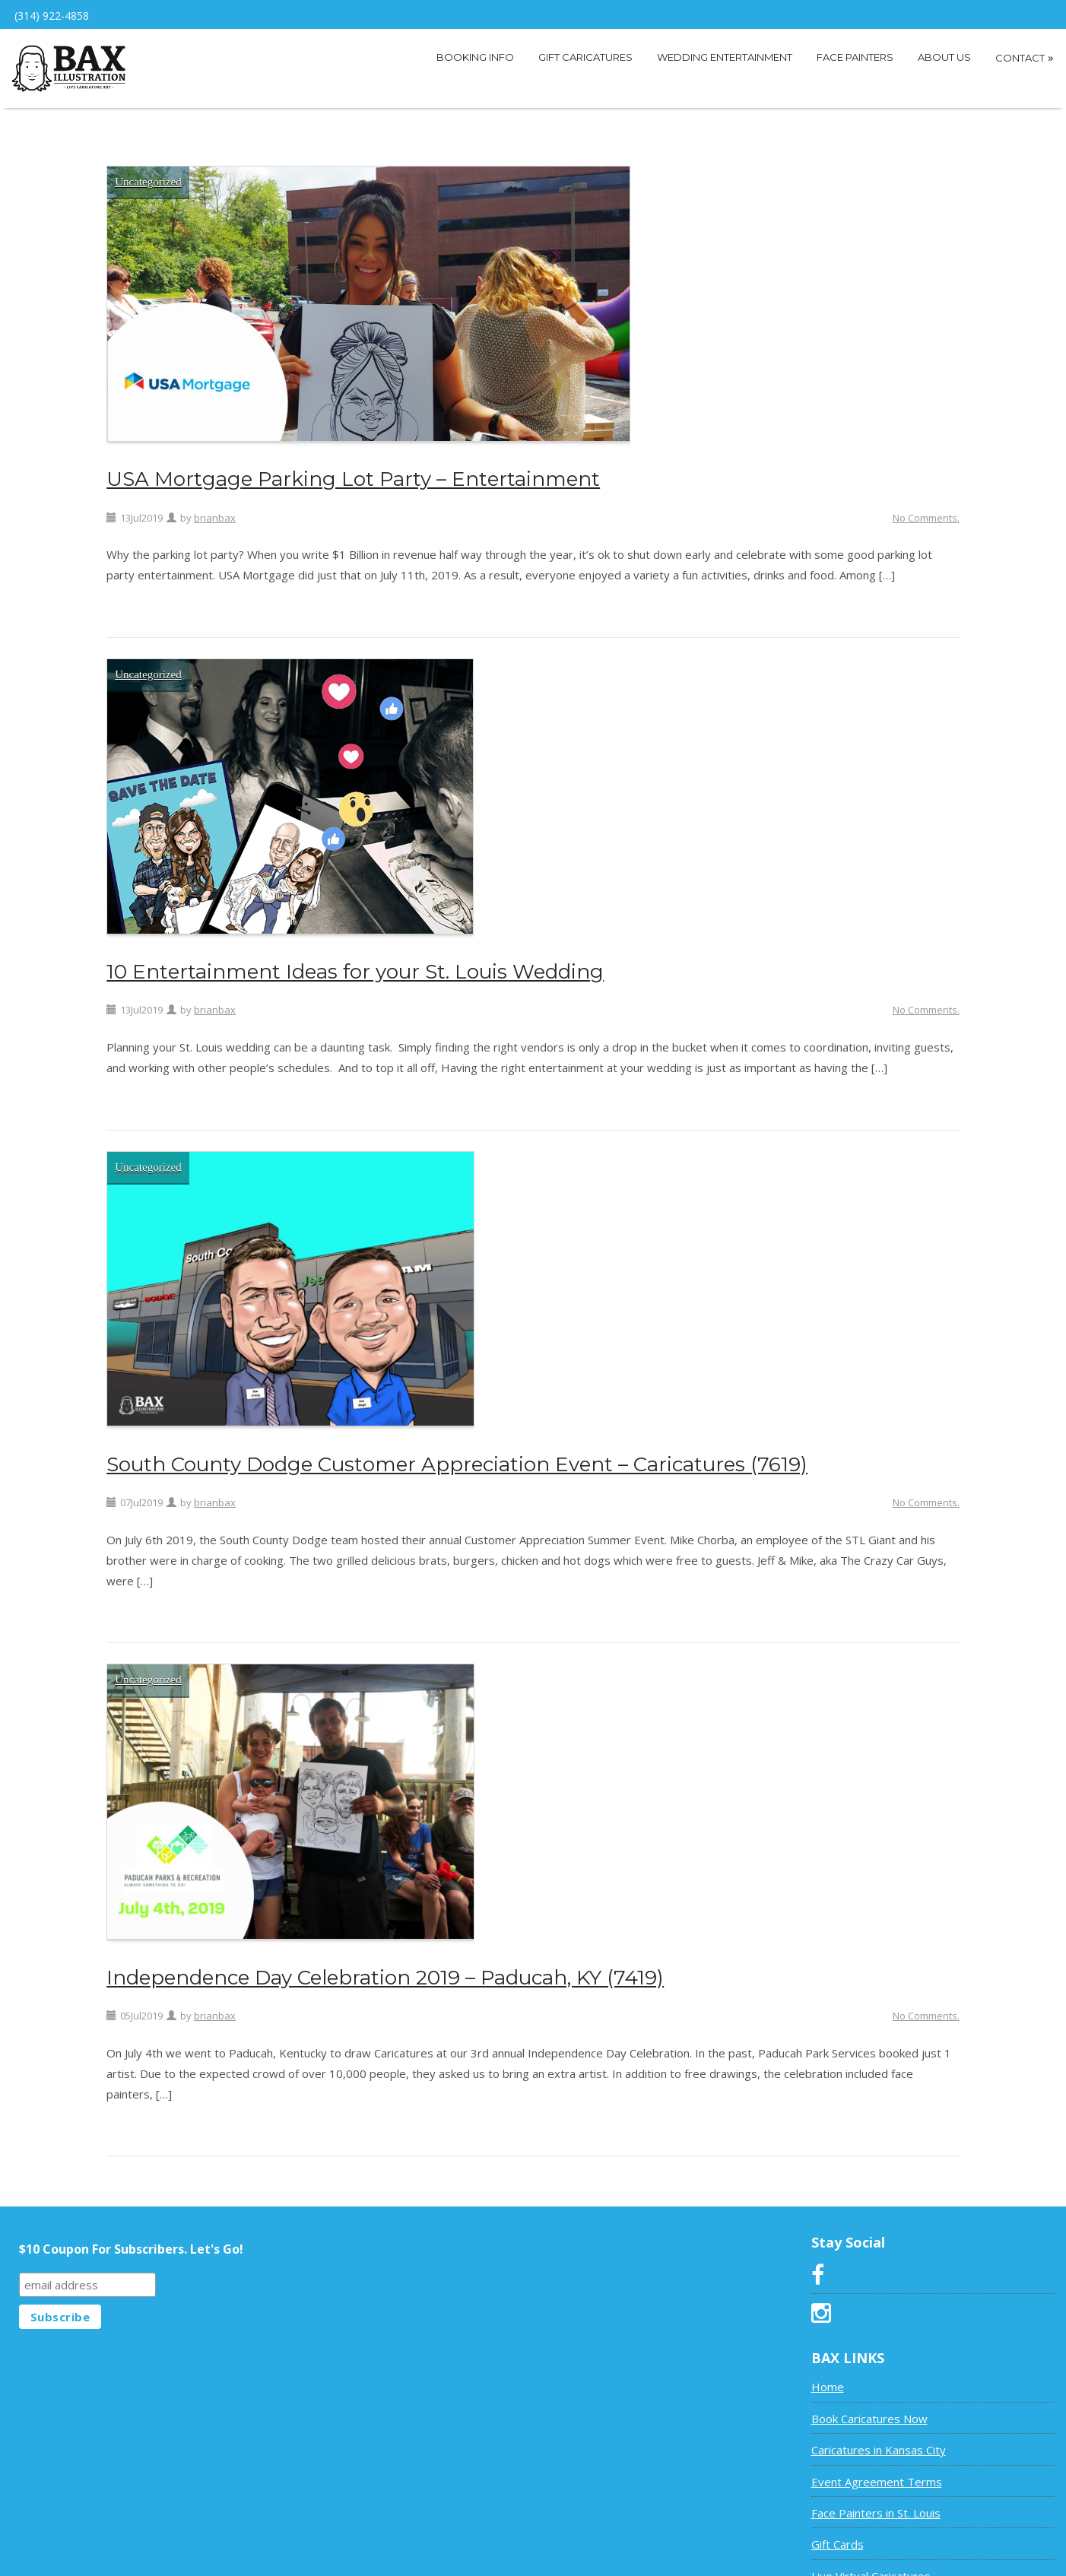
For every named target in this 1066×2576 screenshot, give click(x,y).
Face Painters (855, 57)
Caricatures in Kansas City (878, 2436)
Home (827, 2373)
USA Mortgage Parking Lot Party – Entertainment (353, 465)
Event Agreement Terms (876, 2468)
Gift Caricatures (585, 57)
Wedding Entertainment (724, 57)
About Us (944, 57)
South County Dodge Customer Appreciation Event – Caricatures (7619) (456, 1451)
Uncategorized (148, 168)
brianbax (215, 504)
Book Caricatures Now (869, 2405)
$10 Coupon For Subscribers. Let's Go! (131, 2235)
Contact (1024, 57)
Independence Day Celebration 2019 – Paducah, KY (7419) (385, 1964)
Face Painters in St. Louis (876, 2499)
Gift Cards (837, 2530)
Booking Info (475, 57)
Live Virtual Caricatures (871, 2562)
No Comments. (926, 504)
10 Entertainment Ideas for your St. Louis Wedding (355, 958)
